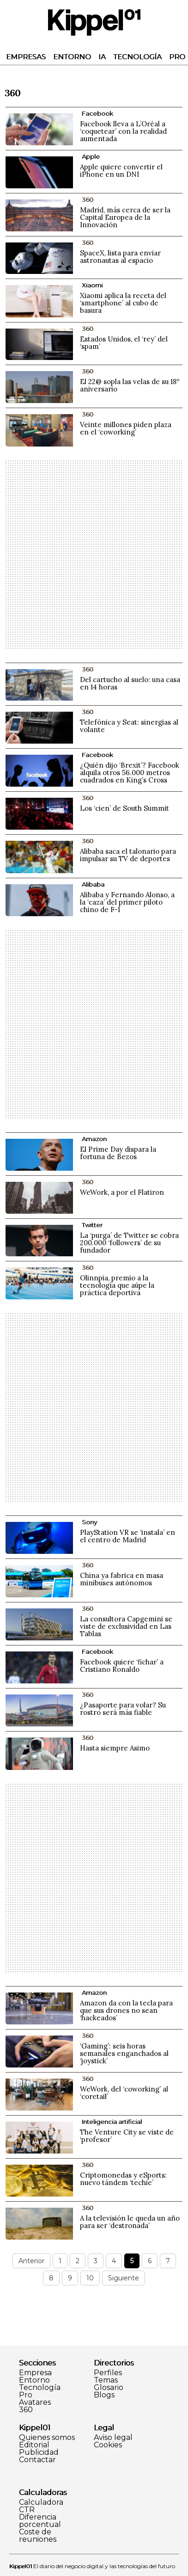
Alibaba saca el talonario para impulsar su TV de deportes (128, 855)
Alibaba (93, 884)
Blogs (104, 2395)
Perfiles (108, 2373)
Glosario (108, 2387)
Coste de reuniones (37, 2535)
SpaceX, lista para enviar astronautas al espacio (120, 256)
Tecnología (137, 56)
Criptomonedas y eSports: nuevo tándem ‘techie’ (123, 2179)
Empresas (26, 56)
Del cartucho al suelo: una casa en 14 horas (130, 683)
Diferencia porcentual (40, 2521)
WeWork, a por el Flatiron (122, 1192)
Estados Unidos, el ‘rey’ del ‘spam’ (124, 343)
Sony (89, 1522)
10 (90, 2278)
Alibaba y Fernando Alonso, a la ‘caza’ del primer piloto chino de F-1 (127, 902)
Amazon (94, 1138)
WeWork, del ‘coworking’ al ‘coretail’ (124, 2093)
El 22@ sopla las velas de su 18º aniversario (130, 385)
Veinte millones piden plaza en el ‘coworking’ (125, 428)
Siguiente (123, 2278)
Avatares (35, 2402)
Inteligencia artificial (112, 2121)
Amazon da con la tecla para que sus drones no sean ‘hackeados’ (126, 2010)
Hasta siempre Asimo (115, 1748)
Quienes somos (47, 2437)
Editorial (34, 2445)
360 (26, 2410)
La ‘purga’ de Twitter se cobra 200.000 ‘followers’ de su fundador (129, 1242)
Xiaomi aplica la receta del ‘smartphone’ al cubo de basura (123, 303)
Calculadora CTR (41, 2506)
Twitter (92, 1225)
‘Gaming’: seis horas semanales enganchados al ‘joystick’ (124, 2053)
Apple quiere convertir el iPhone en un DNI (121, 170)
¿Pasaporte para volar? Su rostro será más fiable (123, 1709)
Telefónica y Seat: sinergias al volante (129, 726)
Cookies (108, 2445)
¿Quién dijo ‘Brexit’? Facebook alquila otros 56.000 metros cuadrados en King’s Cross (129, 772)
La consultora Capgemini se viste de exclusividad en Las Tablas (126, 1626)
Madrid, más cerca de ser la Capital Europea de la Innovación (125, 217)
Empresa (35, 2373)
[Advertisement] (94, 554)
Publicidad (39, 2452)
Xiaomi (92, 285)
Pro (177, 56)
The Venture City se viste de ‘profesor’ (127, 2136)
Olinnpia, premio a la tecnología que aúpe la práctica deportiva (117, 1285)
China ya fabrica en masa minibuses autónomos (121, 1579)
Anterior (31, 2261)
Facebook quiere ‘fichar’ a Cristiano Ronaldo (122, 1665)
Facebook (97, 113)
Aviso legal (113, 2437)
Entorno (72, 56)
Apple (91, 156)
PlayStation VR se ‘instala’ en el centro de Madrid (127, 1536)
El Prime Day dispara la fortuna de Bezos (118, 1153)
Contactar (37, 2460)
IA (102, 56)
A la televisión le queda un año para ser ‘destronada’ (130, 2222)
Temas (106, 2380)
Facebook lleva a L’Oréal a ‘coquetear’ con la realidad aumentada (123, 131)
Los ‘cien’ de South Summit (124, 808)
